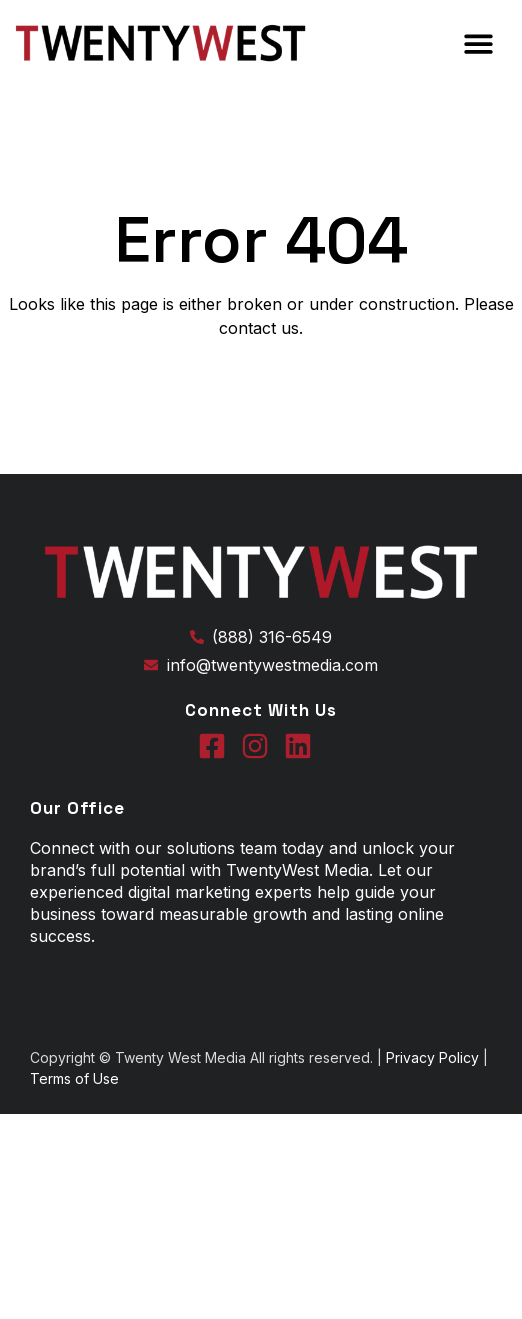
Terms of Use (74, 1078)
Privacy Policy (434, 1057)
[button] (478, 43)
